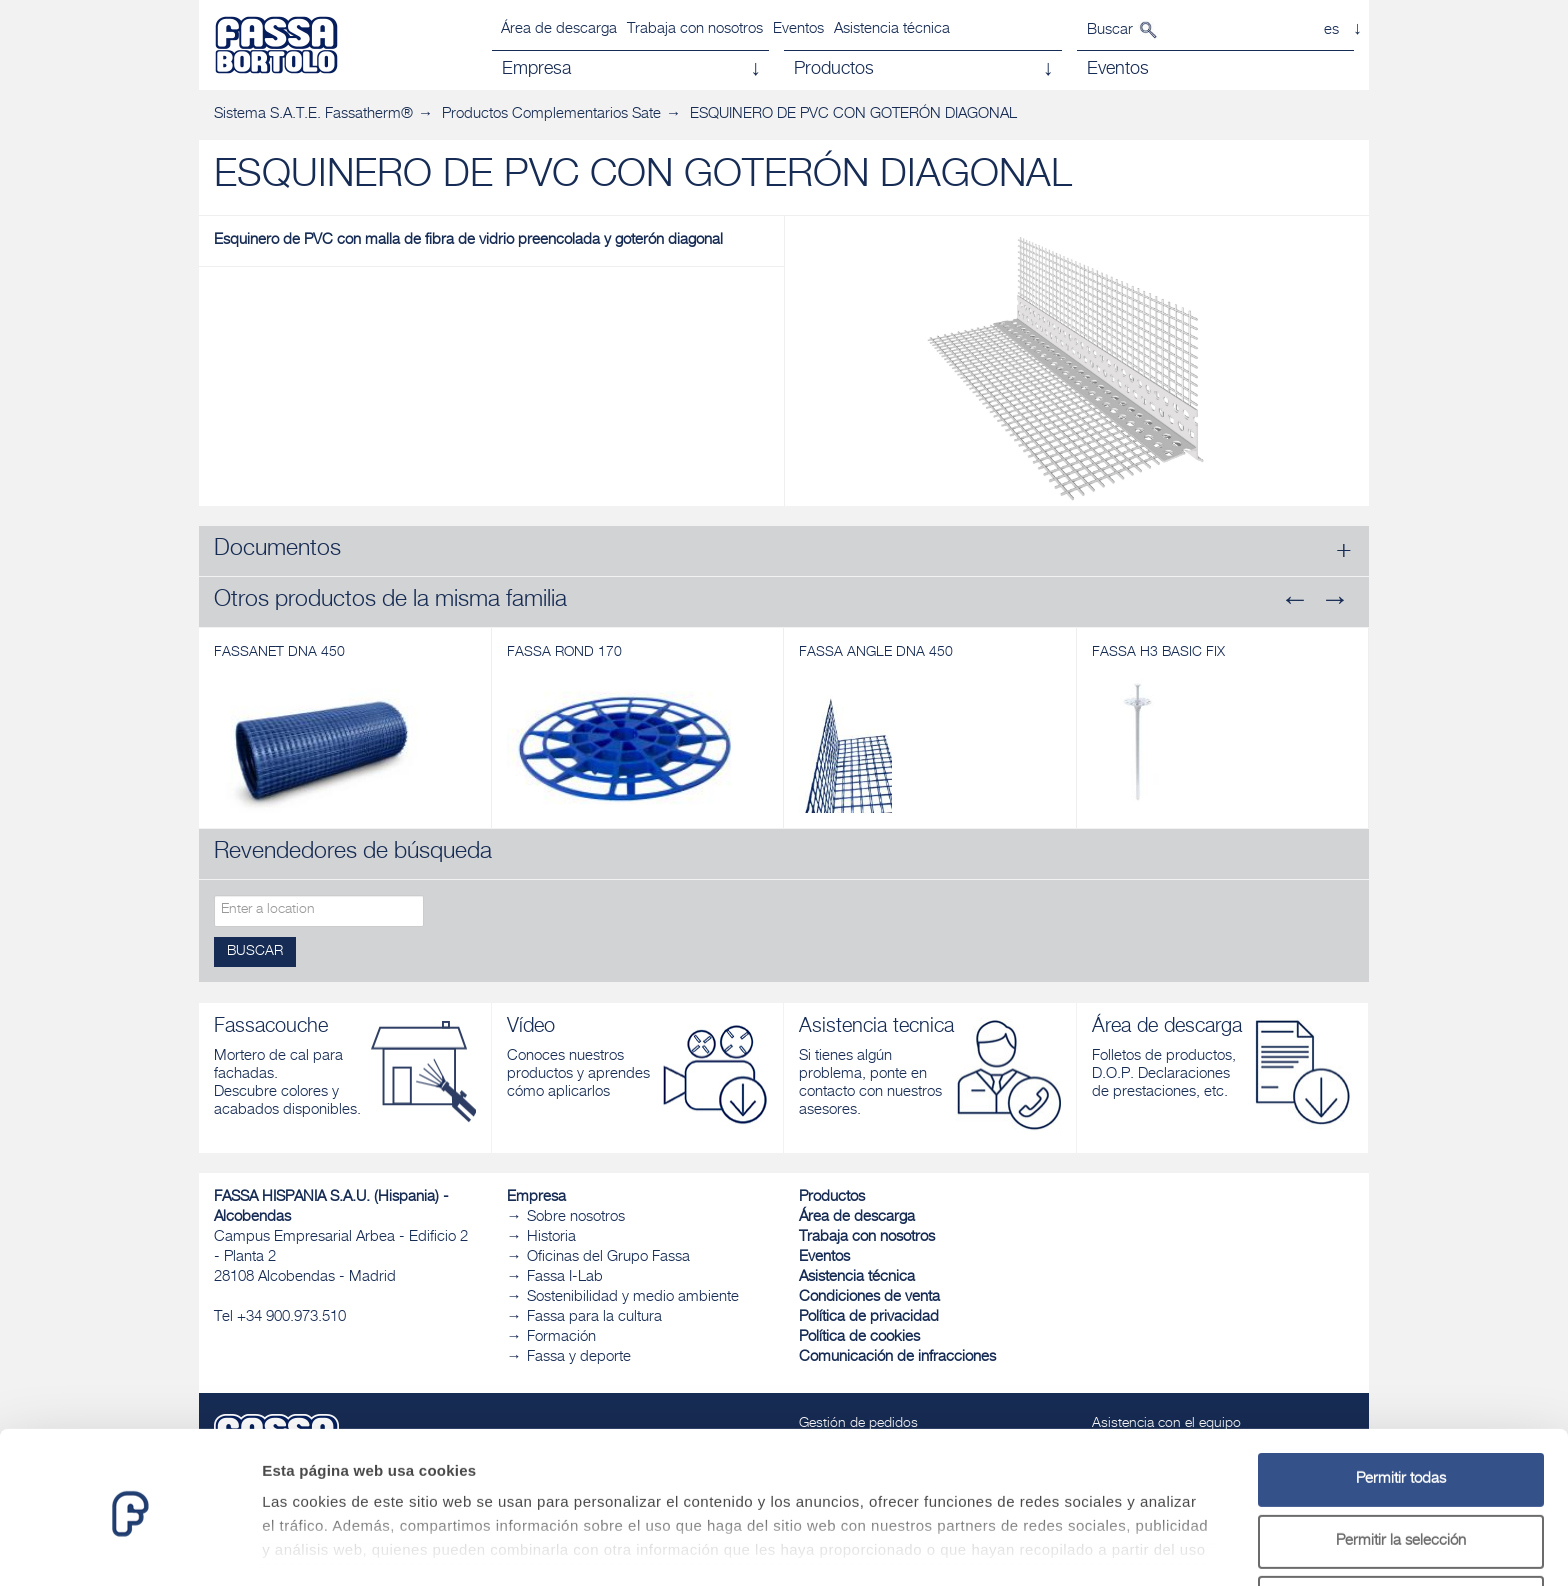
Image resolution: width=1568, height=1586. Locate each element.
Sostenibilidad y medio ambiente (633, 1297)
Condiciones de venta (869, 1297)
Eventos (798, 29)
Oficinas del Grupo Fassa (608, 1257)
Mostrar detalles (1082, 1546)
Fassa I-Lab (565, 1277)
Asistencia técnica (892, 29)
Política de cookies (859, 1337)
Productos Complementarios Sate (551, 114)
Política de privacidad (869, 1317)
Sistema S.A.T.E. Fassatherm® (313, 114)
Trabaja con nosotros (695, 29)
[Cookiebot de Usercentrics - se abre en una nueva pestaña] (129, 1547)
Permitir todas (1401, 1406)
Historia (551, 1237)
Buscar (1110, 30)
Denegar (1401, 1529)
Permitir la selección (1401, 1468)
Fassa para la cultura (594, 1317)
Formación (561, 1337)
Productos (832, 1197)
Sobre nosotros (576, 1217)
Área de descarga (559, 29)
